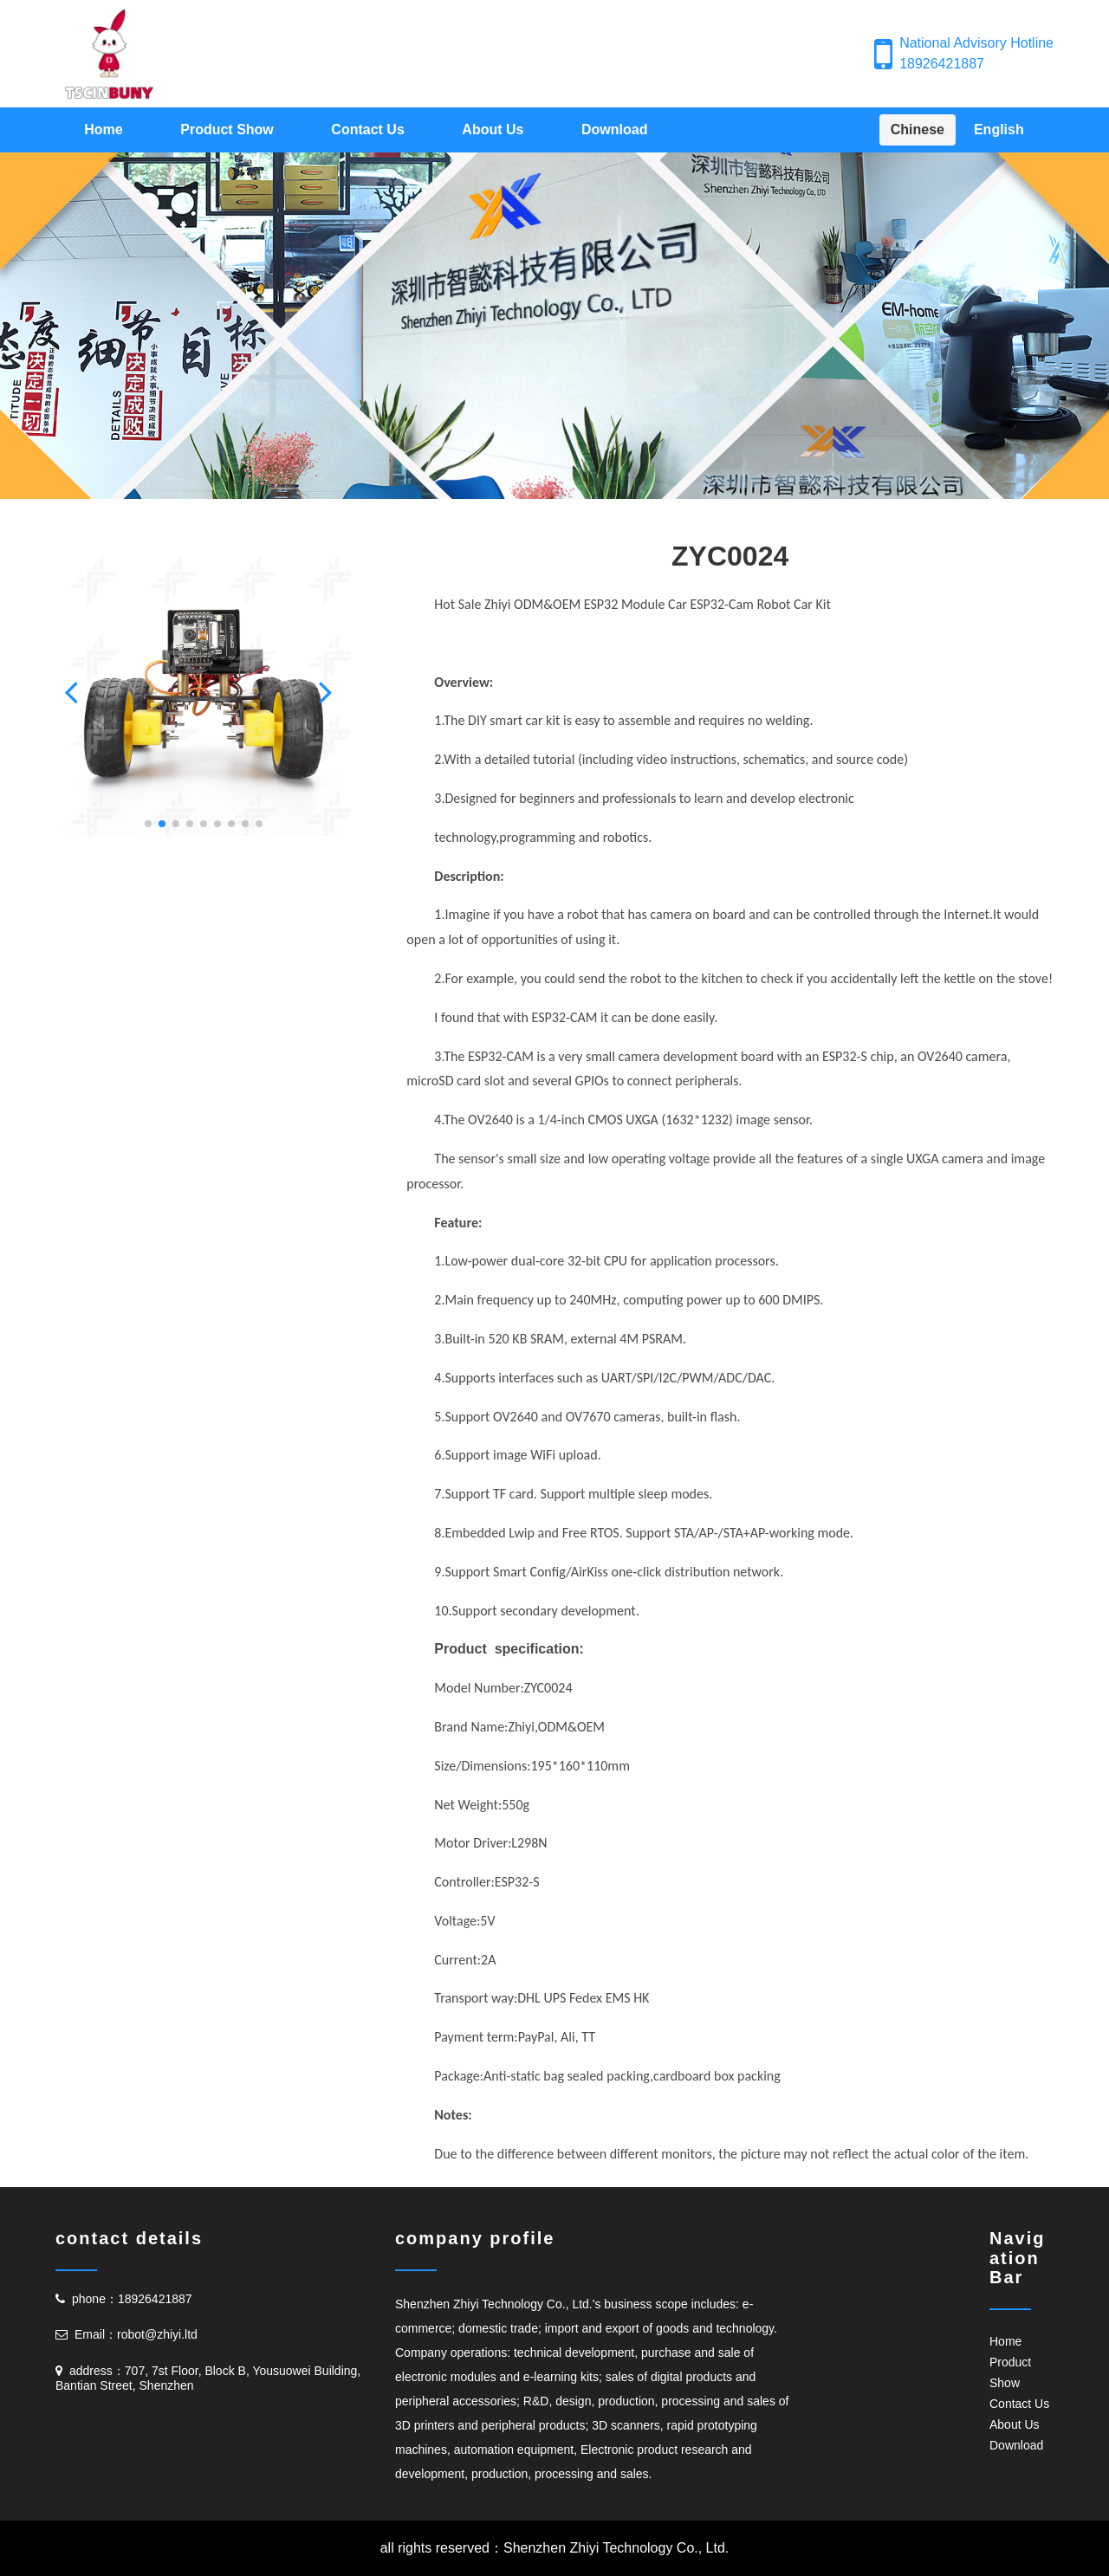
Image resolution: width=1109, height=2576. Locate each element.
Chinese (917, 129)
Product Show (227, 129)
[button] (76, 691)
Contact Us (367, 129)
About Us (492, 129)
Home (103, 129)
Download (614, 129)
